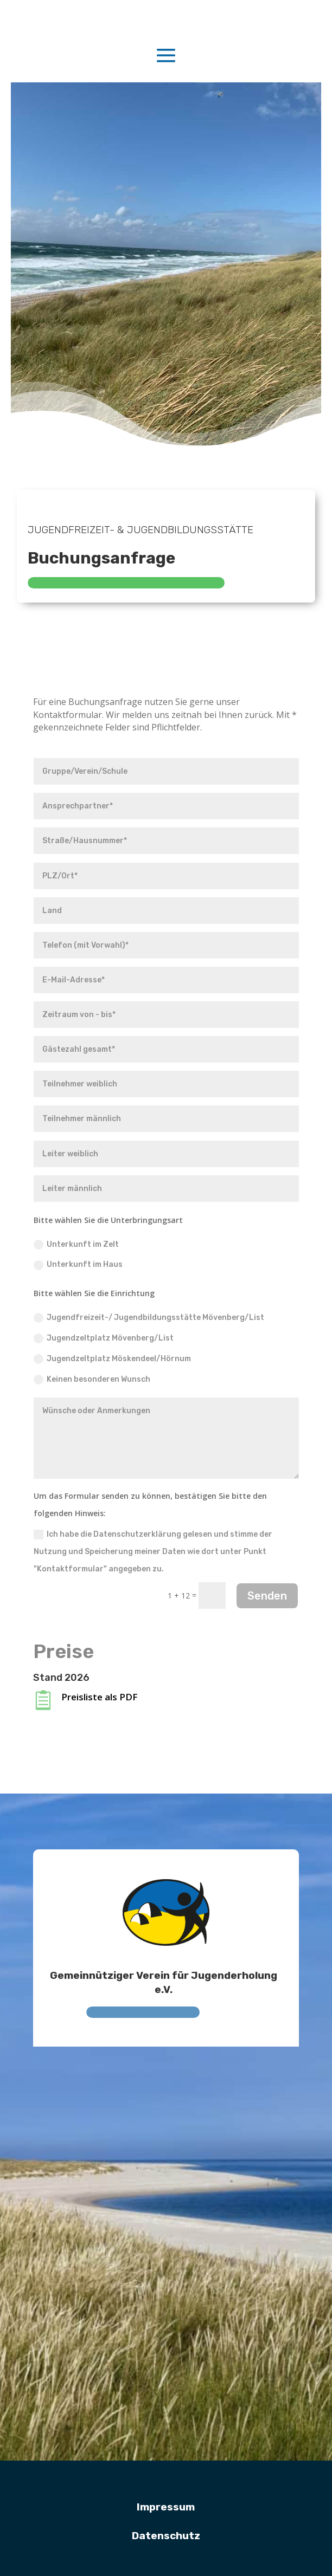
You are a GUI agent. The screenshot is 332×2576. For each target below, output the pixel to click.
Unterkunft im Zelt (76, 1245)
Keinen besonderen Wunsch (92, 1379)
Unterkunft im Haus (78, 1265)
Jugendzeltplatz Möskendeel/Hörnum (112, 1359)
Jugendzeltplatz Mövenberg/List (104, 1338)
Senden (267, 1595)
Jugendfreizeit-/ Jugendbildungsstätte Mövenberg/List (149, 1318)
